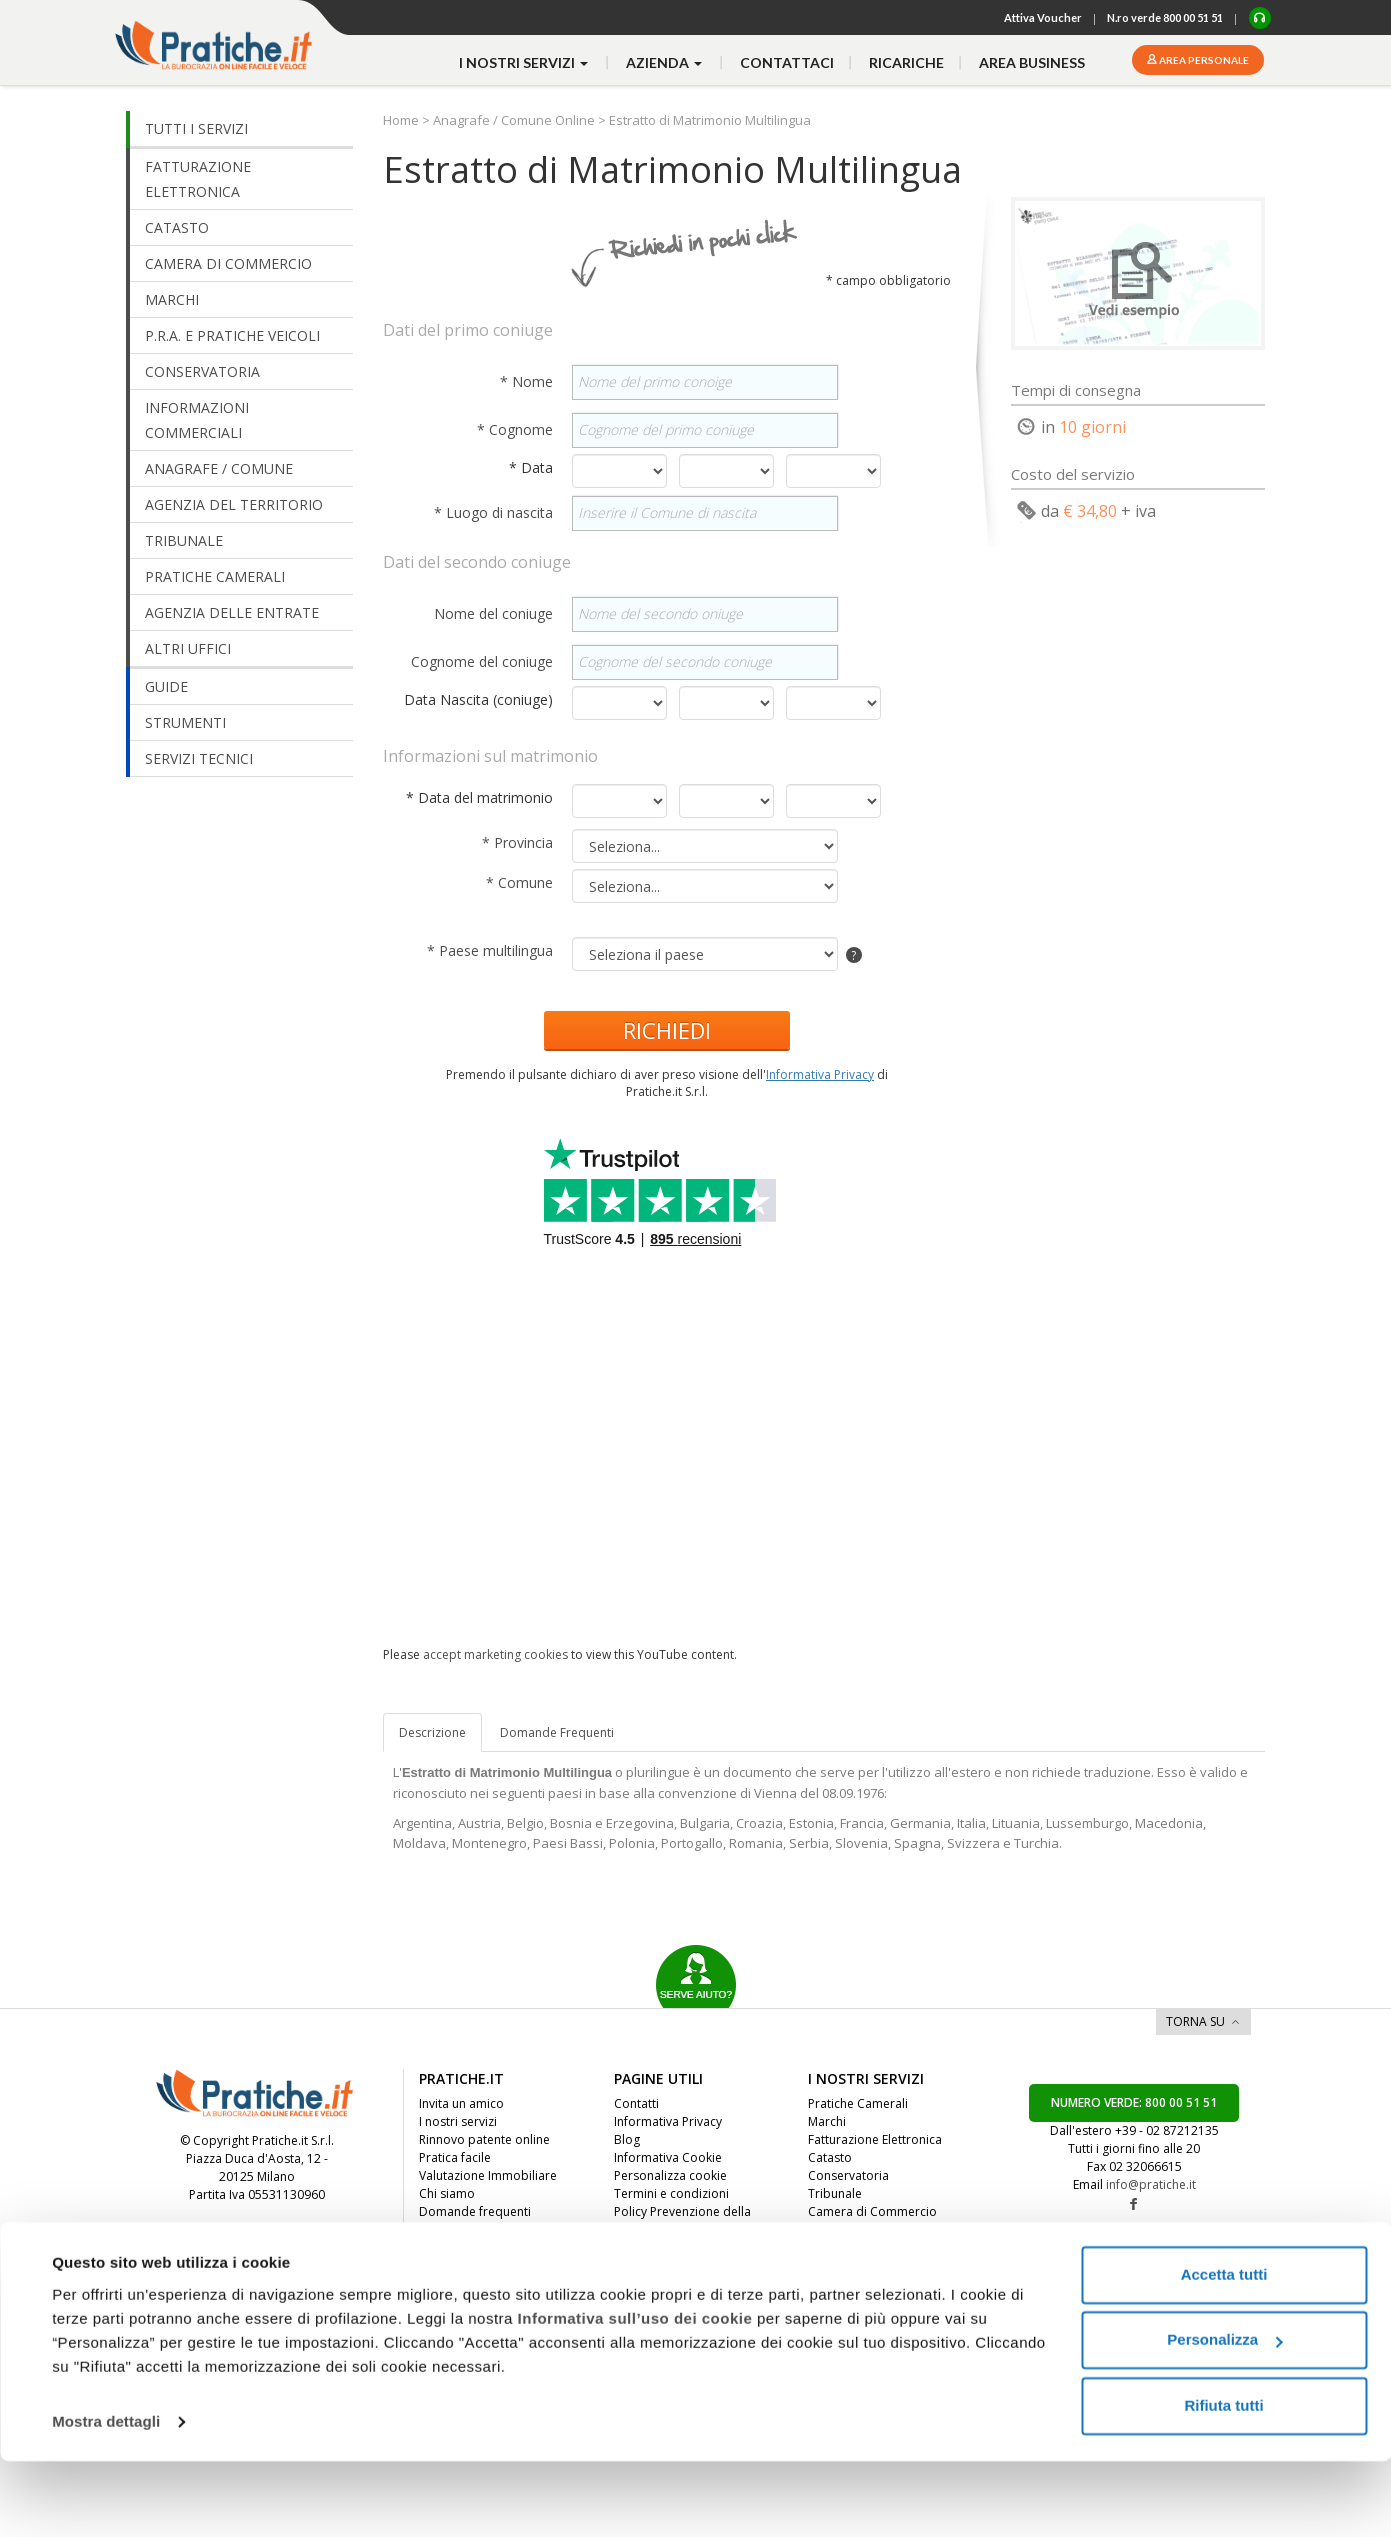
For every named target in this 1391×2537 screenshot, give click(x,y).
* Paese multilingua (492, 950)
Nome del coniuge (495, 613)
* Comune (521, 882)
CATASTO (177, 227)
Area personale (1203, 60)
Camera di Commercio (872, 2211)
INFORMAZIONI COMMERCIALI (197, 420)
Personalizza (1224, 2415)
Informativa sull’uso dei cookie (635, 2394)
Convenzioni (454, 2283)
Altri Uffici (835, 2265)
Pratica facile (455, 2157)
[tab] (557, 1732)
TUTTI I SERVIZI (196, 128)
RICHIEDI (667, 1030)
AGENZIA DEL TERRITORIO (234, 504)
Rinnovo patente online (484, 2139)
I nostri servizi (458, 2121)
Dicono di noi (457, 2229)
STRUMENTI (185, 722)
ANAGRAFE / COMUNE (219, 468)
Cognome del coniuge (484, 661)
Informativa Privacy (820, 1074)
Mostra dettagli (106, 2497)
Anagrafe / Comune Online (514, 120)
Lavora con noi (461, 2247)
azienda (665, 62)
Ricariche (906, 62)
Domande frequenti (475, 2211)
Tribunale (835, 2193)
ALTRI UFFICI (188, 648)
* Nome (528, 381)
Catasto (830, 2157)
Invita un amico (461, 2103)
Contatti (636, 2103)
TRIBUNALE (184, 540)
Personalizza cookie (670, 2175)
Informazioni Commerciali (881, 2229)
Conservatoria (848, 2175)
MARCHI (172, 299)
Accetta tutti (1224, 2350)
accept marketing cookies (495, 1654)
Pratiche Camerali (858, 2103)
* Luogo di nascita (495, 512)
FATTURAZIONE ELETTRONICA (198, 179)
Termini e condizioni (671, 2193)
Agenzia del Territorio (870, 2247)
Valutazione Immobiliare (488, 2175)
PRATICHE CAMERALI (215, 576)
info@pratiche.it (1151, 2184)
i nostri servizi (525, 62)
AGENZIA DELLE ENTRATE (232, 612)
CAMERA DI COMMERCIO (228, 263)
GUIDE (166, 686)
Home (402, 120)
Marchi (827, 2121)
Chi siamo (447, 2193)
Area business (1032, 62)
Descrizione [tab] (432, 1732)
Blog (627, 2139)
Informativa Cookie (668, 2157)
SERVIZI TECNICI (199, 758)
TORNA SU (1195, 2021)
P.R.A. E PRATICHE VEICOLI (232, 335)
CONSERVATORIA (202, 371)
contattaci (787, 62)
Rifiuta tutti (1223, 2481)
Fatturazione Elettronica (875, 2139)
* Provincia (519, 842)
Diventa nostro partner (484, 2265)
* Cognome (517, 429)
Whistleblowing (657, 2247)
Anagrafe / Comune (863, 2283)
